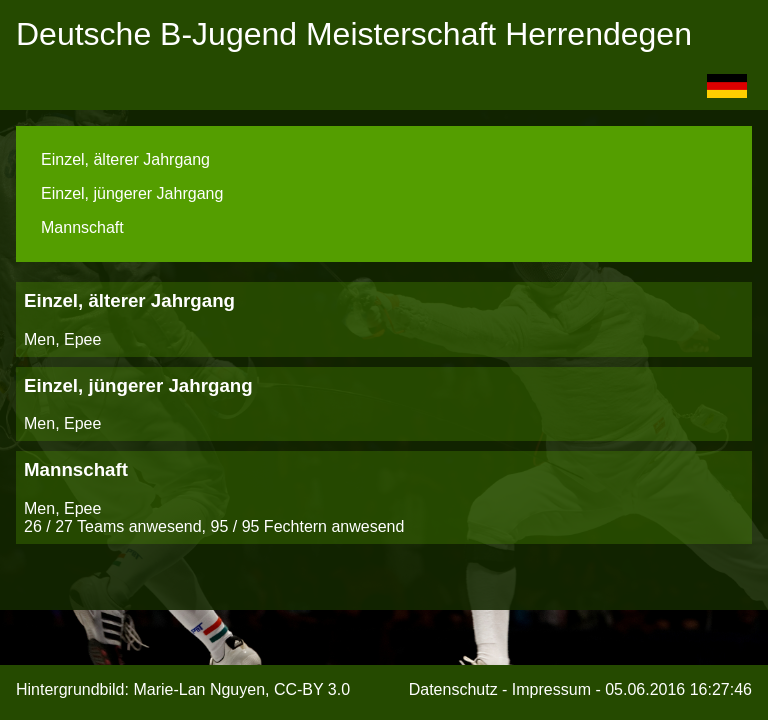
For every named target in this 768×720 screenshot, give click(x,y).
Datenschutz (453, 689)
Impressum (551, 689)
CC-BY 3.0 (312, 689)
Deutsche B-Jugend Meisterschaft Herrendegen (354, 34)
